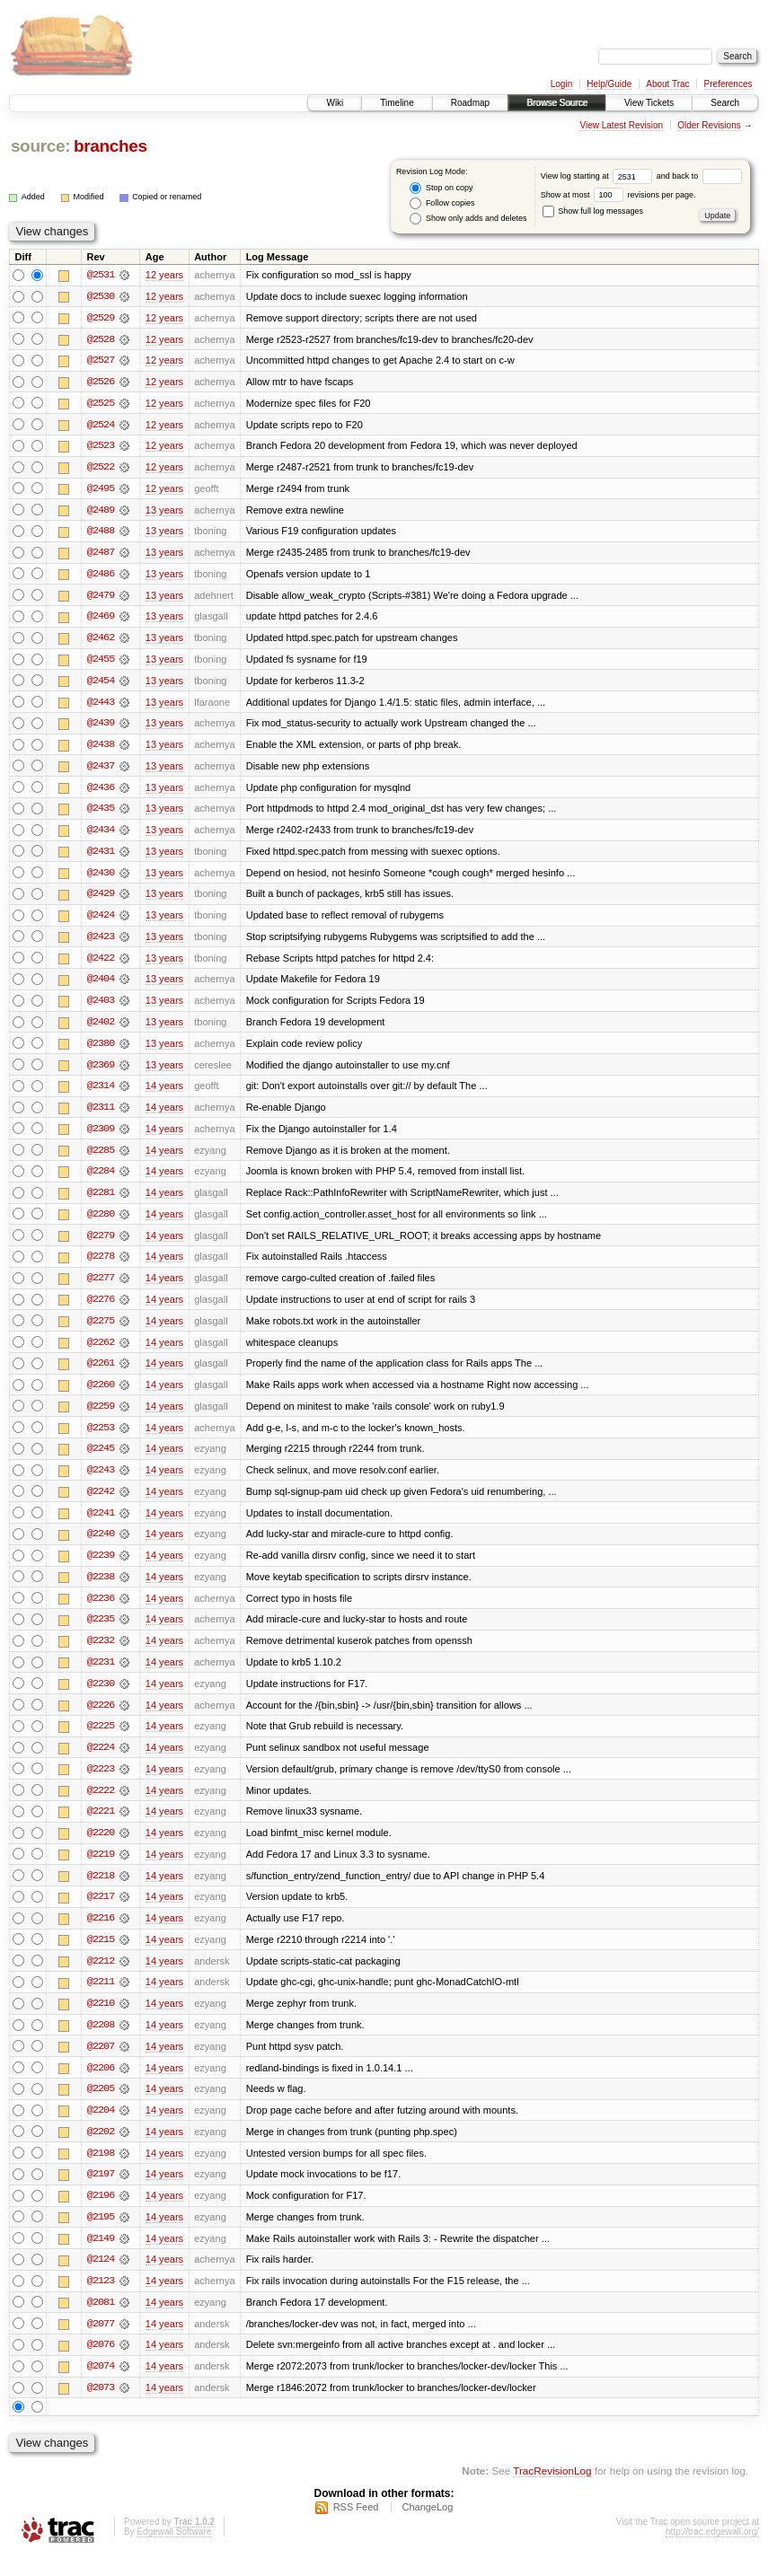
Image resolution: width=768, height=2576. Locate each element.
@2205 (100, 2106)
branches (110, 145)
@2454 (100, 684)
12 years (164, 274)
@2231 (100, 1675)
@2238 (100, 1589)
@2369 (100, 1072)
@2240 (100, 1546)
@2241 (100, 1524)
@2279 (100, 1244)
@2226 (100, 1718)
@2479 (100, 598)
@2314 (100, 1093)
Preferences (728, 84)
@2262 (100, 1352)
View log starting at (599, 175)
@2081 (100, 2322)
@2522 (100, 469)
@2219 (100, 1869)
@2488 (100, 533)
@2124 (100, 2279)
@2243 (100, 1481)
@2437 (100, 770)
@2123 (100, 2300)
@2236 (100, 1611)
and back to (699, 175)
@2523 (100, 447)
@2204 (100, 2128)
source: (40, 145)
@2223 (100, 1783)
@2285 (100, 1158)
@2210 (100, 2020)
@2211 (100, 1998)
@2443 (100, 706)
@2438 (100, 749)
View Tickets (649, 103)
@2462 (100, 641)
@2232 (100, 1654)
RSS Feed (356, 2527)
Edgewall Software (174, 2552)
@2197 (100, 2192)
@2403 (100, 1007)
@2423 (100, 943)
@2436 (100, 792)
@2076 (100, 2365)
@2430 (100, 878)
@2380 (100, 1050)
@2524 (100, 425)
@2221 (100, 1826)
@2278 (100, 1266)
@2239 (100, 1568)
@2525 (100, 404)
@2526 (100, 382)
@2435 (100, 813)
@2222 (100, 1805)
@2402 (100, 1029)
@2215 (100, 1955)
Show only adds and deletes (468, 218)
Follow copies (442, 203)
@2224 (100, 1761)
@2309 (100, 1137)
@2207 (100, 2063)
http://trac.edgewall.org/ (712, 2552)
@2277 (100, 1287)
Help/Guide (609, 84)
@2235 (100, 1632)
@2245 (100, 1460)
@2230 (100, 1697)
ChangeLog (427, 2527)
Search (725, 103)
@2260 (100, 1395)
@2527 (100, 361)
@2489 (100, 512)
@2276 (100, 1309)
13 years (164, 511)
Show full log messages (593, 211)
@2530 (100, 296)
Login (561, 84)
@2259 (100, 1417)
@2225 (100, 1740)
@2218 (100, 1891)
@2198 (100, 2171)
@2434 (100, 835)
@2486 (100, 576)
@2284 (100, 1180)
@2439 (100, 727)
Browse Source (556, 103)
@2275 (100, 1330)
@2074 (100, 2386)
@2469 (100, 619)
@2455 (100, 662)
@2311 (100, 1115)
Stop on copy (441, 188)
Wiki (334, 103)
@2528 (100, 339)
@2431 (100, 856)
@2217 (100, 1912)
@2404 (100, 986)
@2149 (100, 2257)
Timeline (396, 103)
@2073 (100, 2408)
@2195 (100, 2236)
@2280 (100, 1223)
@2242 (100, 1503)
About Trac (667, 84)
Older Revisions (709, 125)
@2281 (100, 1201)
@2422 (100, 964)
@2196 (100, 2214)
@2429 (100, 899)
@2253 (100, 1438)
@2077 (100, 2343)
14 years (164, 1093)
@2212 (100, 1977)
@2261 (100, 1374)
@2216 (100, 1934)
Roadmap (470, 103)
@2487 (100, 555)
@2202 (100, 2149)
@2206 (100, 2085)
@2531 (100, 275)
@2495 (100, 490)
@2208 (100, 2042)
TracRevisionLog (552, 2491)
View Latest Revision (621, 125)
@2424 (100, 921)
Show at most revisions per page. (618, 194)
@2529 (100, 318)
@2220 (100, 1848)
